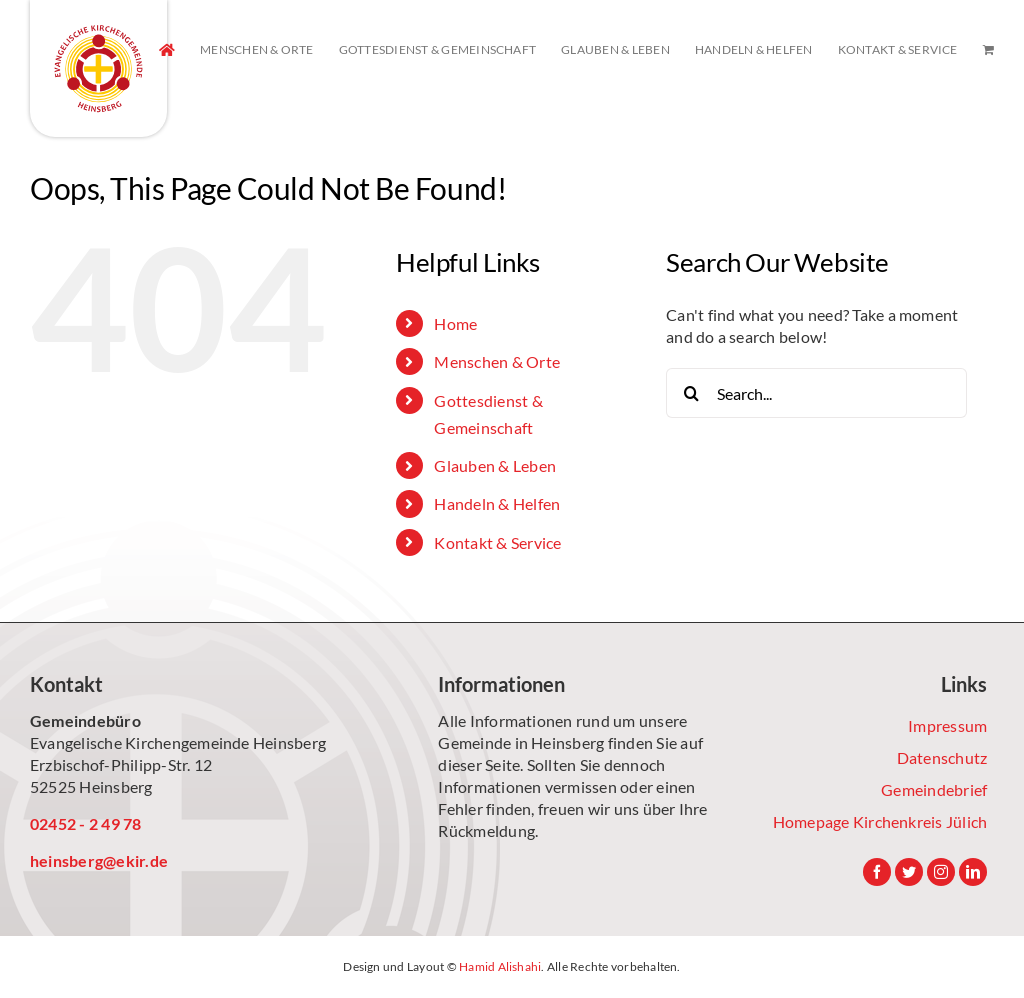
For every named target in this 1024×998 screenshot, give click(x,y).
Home (455, 323)
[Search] (691, 393)
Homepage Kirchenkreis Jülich (880, 821)
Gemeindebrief (934, 789)
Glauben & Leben (495, 465)
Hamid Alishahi (500, 966)
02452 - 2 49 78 (86, 823)
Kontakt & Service (497, 542)
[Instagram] (941, 872)
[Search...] (816, 393)
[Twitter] (909, 872)
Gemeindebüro (85, 720)
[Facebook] (877, 872)
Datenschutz (942, 757)
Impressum (947, 725)
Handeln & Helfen (497, 503)
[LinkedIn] (973, 872)
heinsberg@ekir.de (99, 860)
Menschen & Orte (497, 361)
